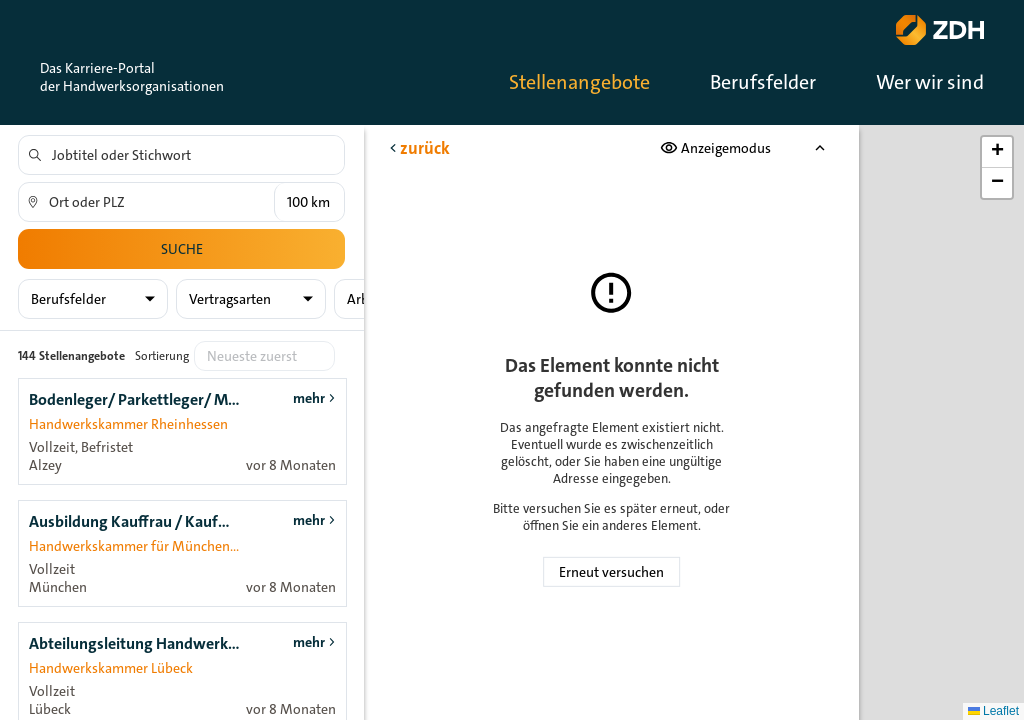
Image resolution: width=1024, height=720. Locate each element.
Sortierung (162, 356)
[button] (997, 152)
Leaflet (993, 711)
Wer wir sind (930, 82)
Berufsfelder (763, 82)
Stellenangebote (579, 82)
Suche (182, 249)
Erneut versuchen (611, 572)
